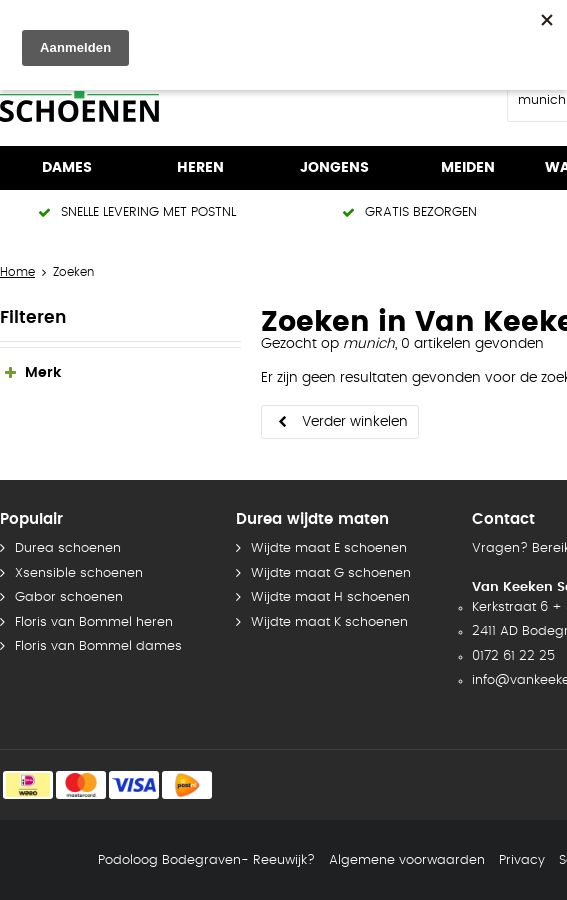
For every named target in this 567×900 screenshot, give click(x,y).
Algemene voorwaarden (407, 860)
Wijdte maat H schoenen (330, 597)
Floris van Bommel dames (98, 646)
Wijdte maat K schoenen (329, 622)
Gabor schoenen (69, 597)
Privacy (522, 860)
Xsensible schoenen (79, 573)
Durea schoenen (68, 548)
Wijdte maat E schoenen (329, 548)
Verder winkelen (355, 422)
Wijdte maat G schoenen (331, 573)
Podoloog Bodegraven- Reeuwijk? (206, 860)
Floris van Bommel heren (94, 622)
